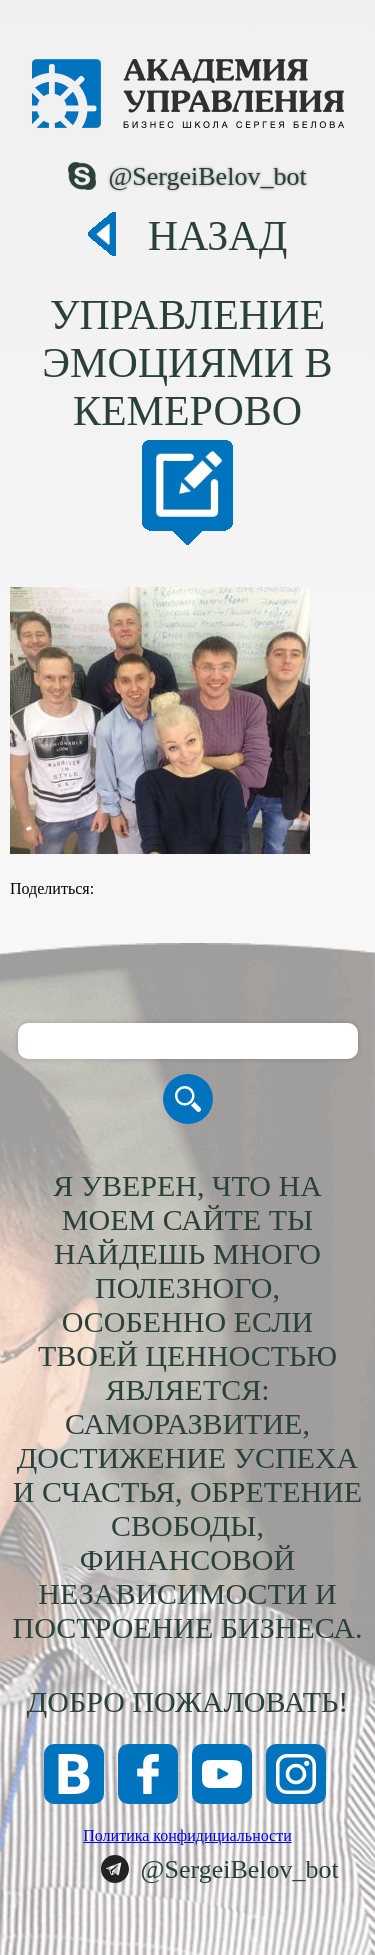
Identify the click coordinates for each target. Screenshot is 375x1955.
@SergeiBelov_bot (207, 176)
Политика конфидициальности (187, 1835)
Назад (218, 236)
